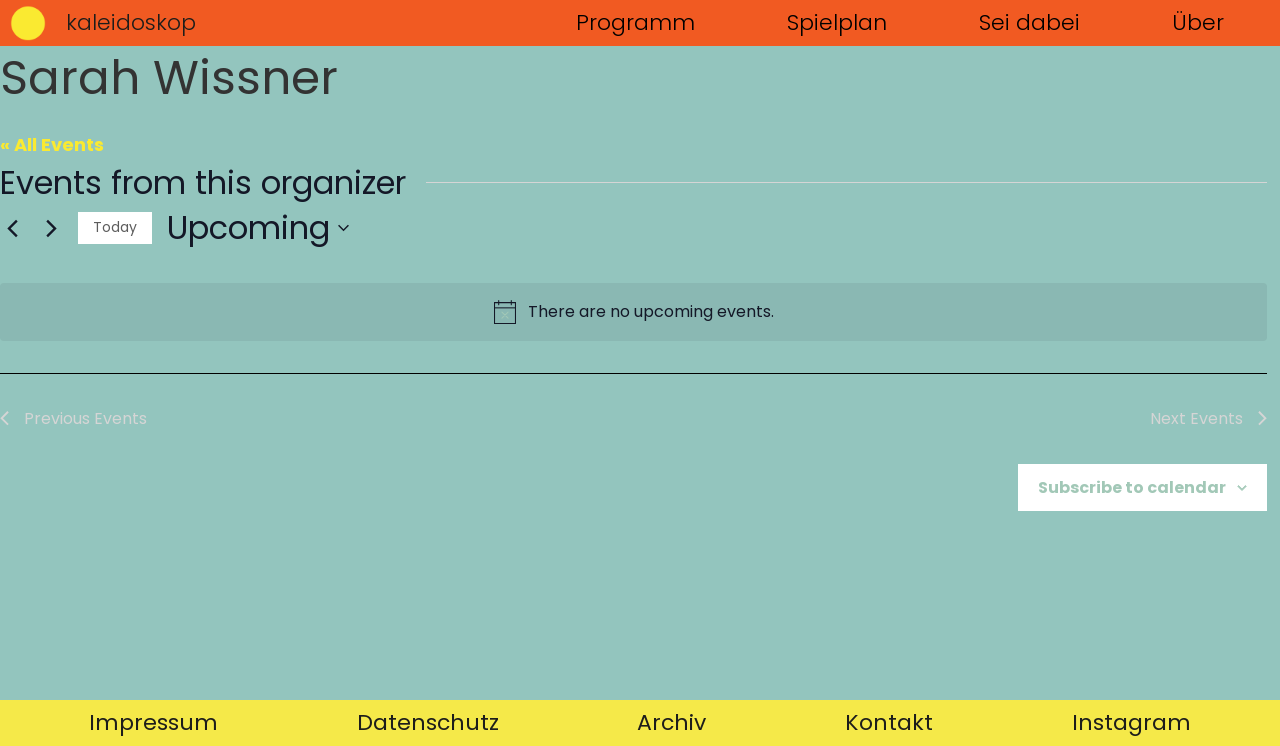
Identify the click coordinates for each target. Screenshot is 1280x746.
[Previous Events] (12, 228)
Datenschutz (428, 722)
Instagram (1131, 722)
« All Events (52, 144)
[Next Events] (51, 228)
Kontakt (889, 722)
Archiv (671, 722)
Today (115, 227)
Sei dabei (1029, 22)
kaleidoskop (131, 22)
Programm (635, 22)
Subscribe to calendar (1132, 487)
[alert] (633, 312)
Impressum (153, 722)
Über (1198, 22)
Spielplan (837, 22)
